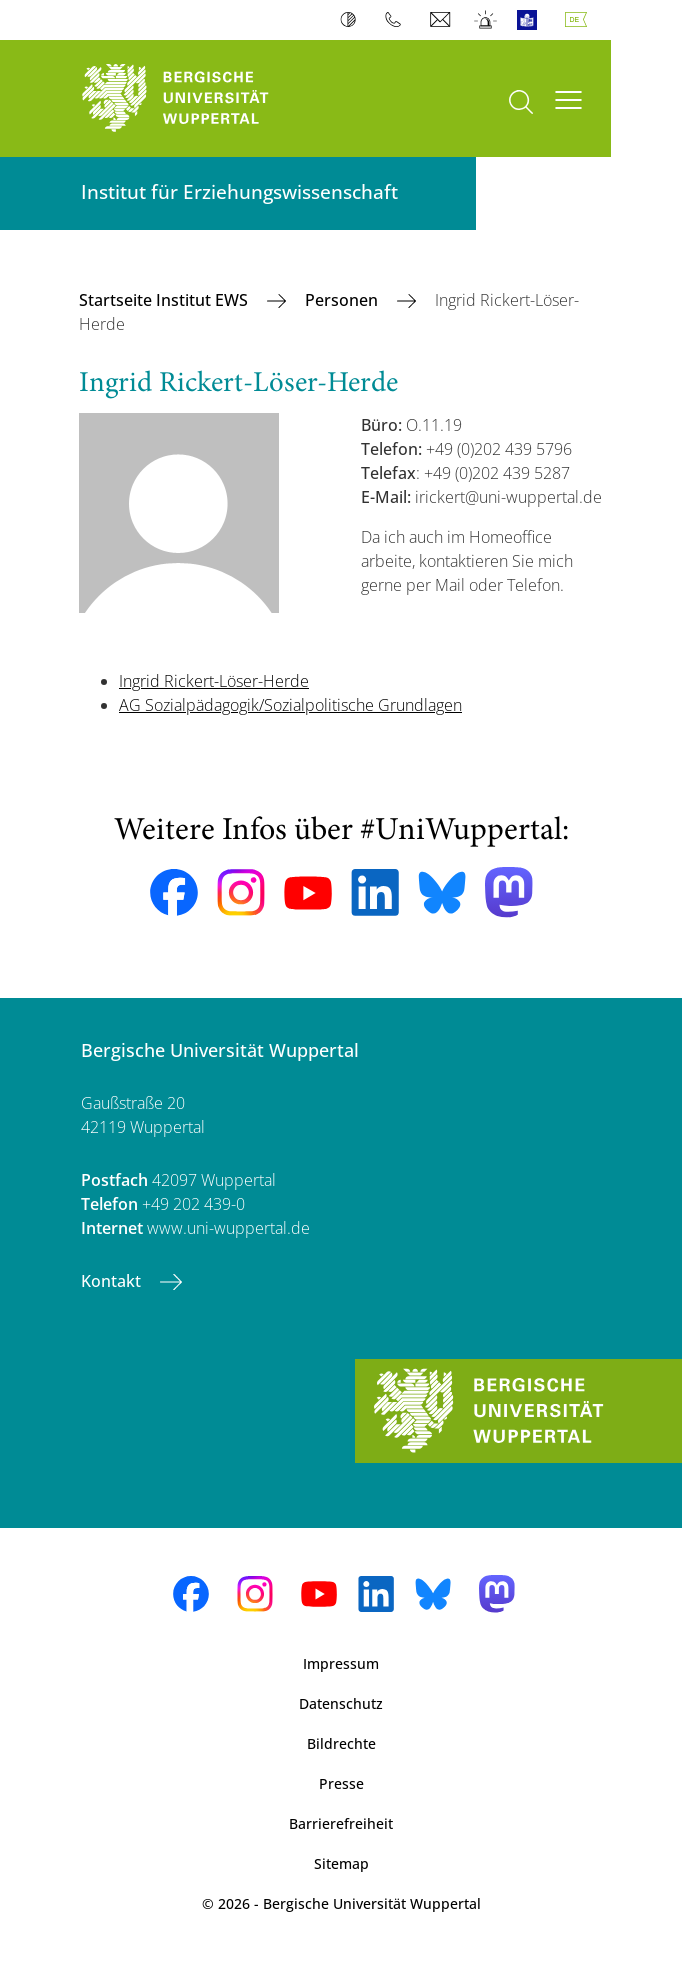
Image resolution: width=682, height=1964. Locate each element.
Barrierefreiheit (341, 1823)
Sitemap (341, 1863)
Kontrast (352, 20)
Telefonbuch (397, 20)
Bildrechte (341, 1743)
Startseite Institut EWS (165, 300)
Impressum (341, 1663)
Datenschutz (341, 1703)
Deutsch (580, 20)
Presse (341, 1783)
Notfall (486, 20)
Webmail (442, 20)
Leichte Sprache (531, 20)
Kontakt (113, 1281)
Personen (343, 300)
